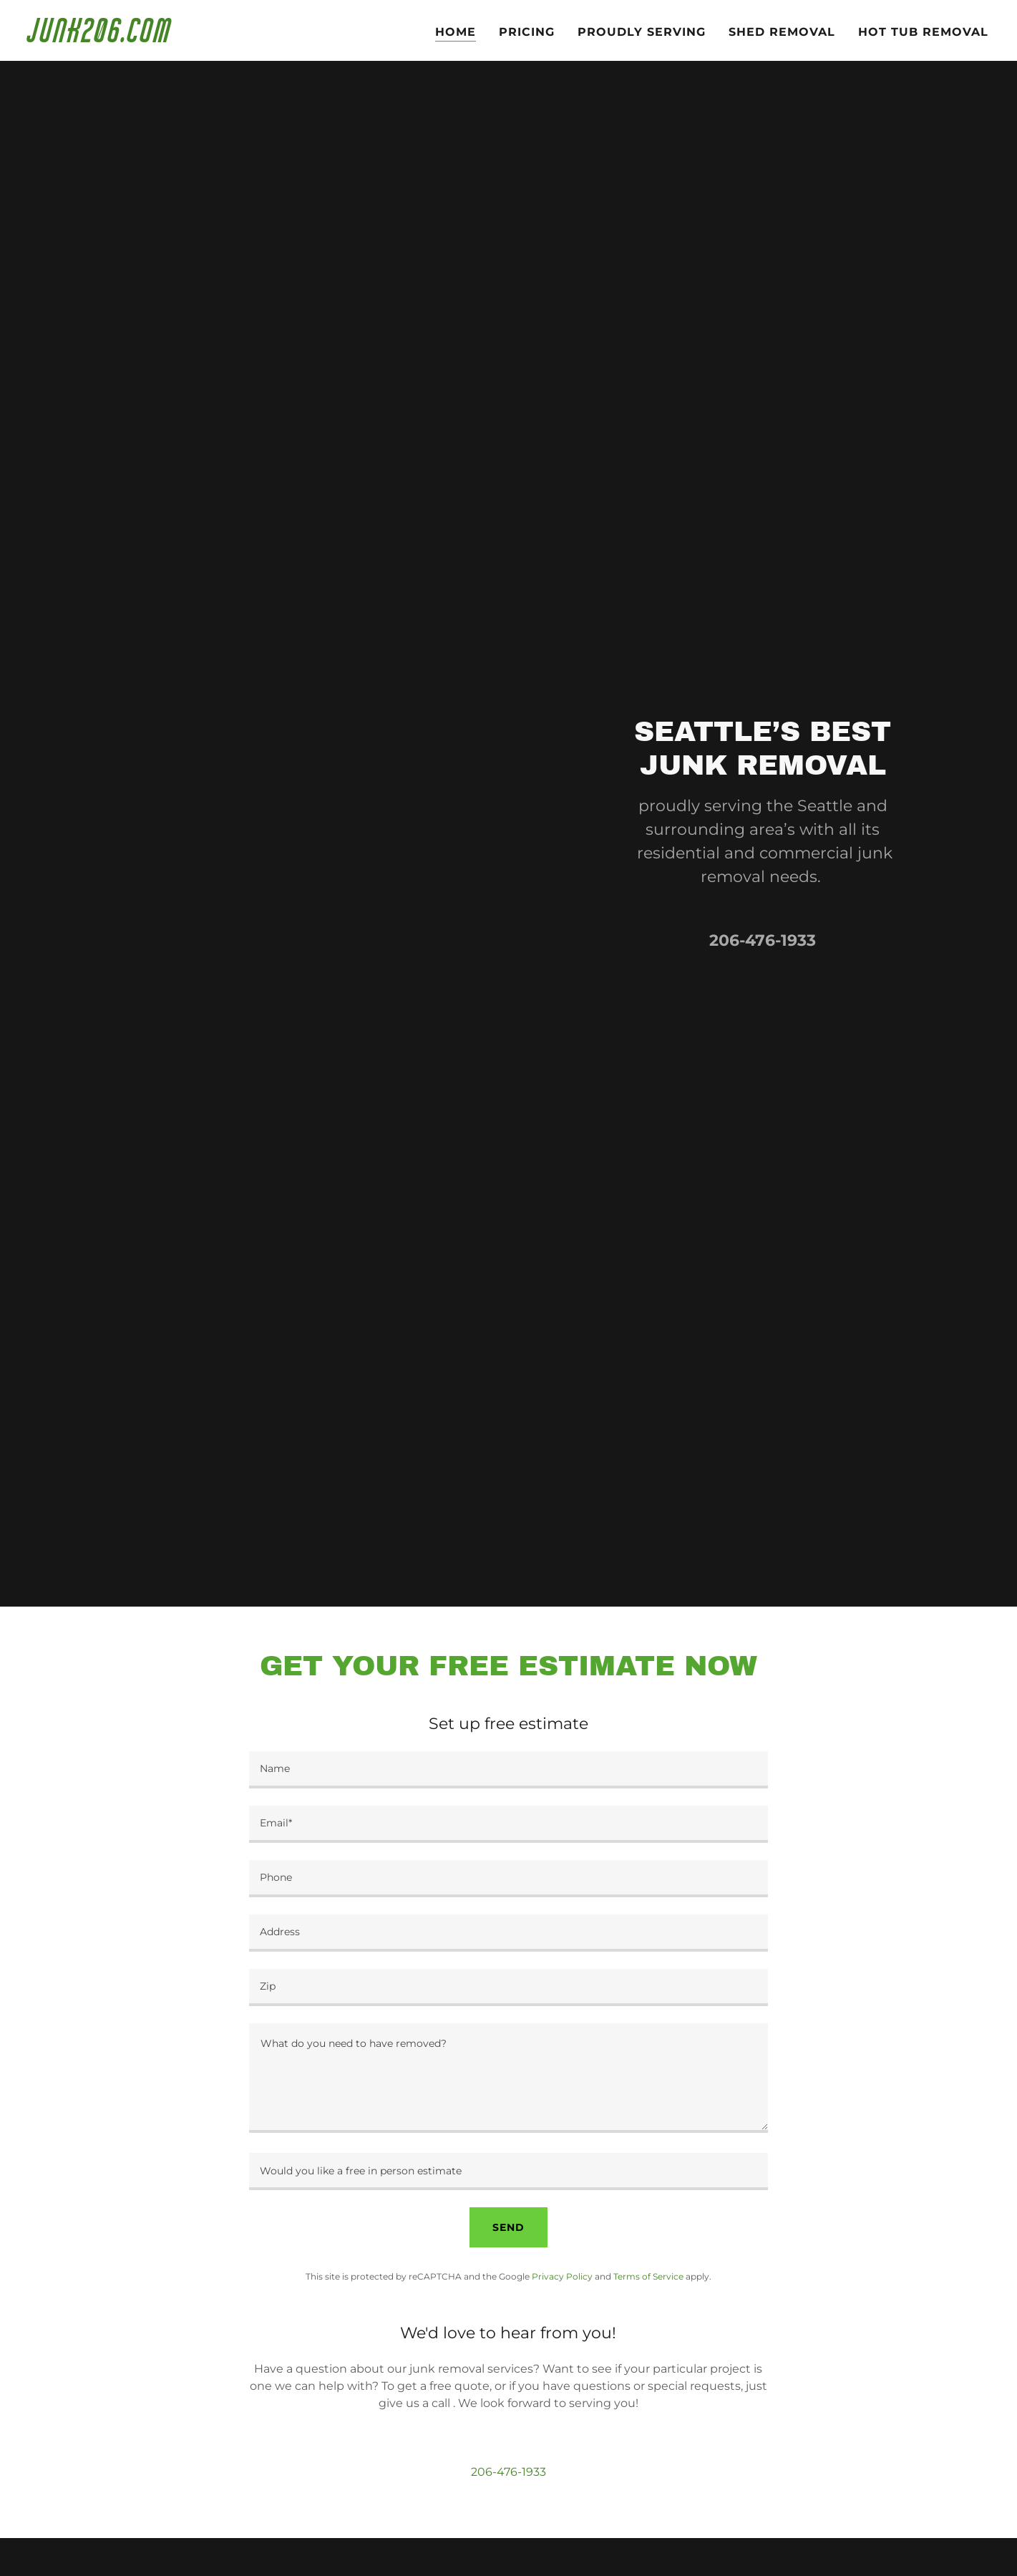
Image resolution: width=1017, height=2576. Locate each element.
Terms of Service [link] (648, 2276)
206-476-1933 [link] (762, 940)
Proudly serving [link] (642, 32)
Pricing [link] (527, 32)
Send (508, 2227)
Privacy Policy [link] (562, 2276)
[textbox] (508, 1769)
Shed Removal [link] (782, 32)
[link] (196, 38)
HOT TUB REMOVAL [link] (923, 32)
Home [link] (455, 32)
